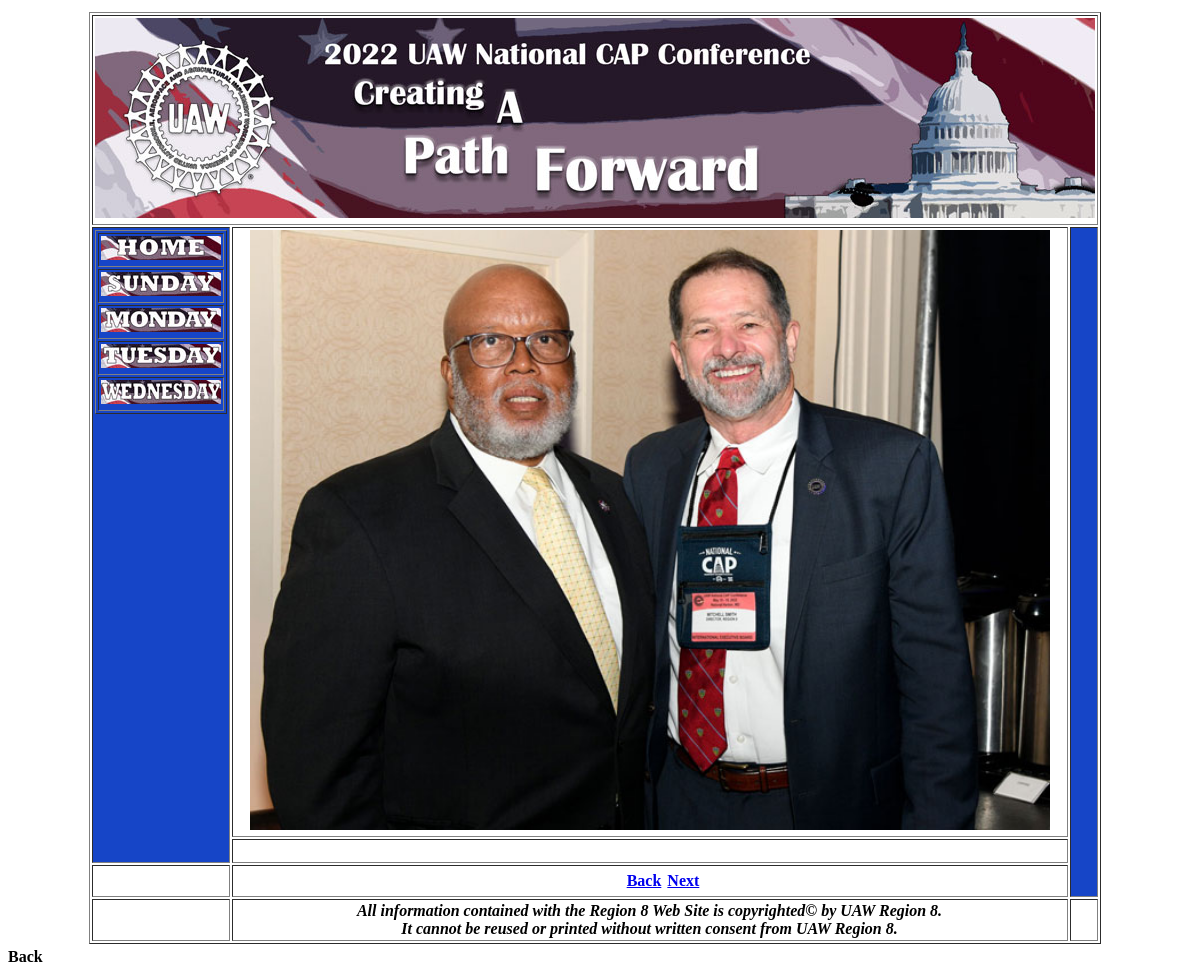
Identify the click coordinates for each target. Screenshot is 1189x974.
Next (683, 880)
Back (644, 880)
